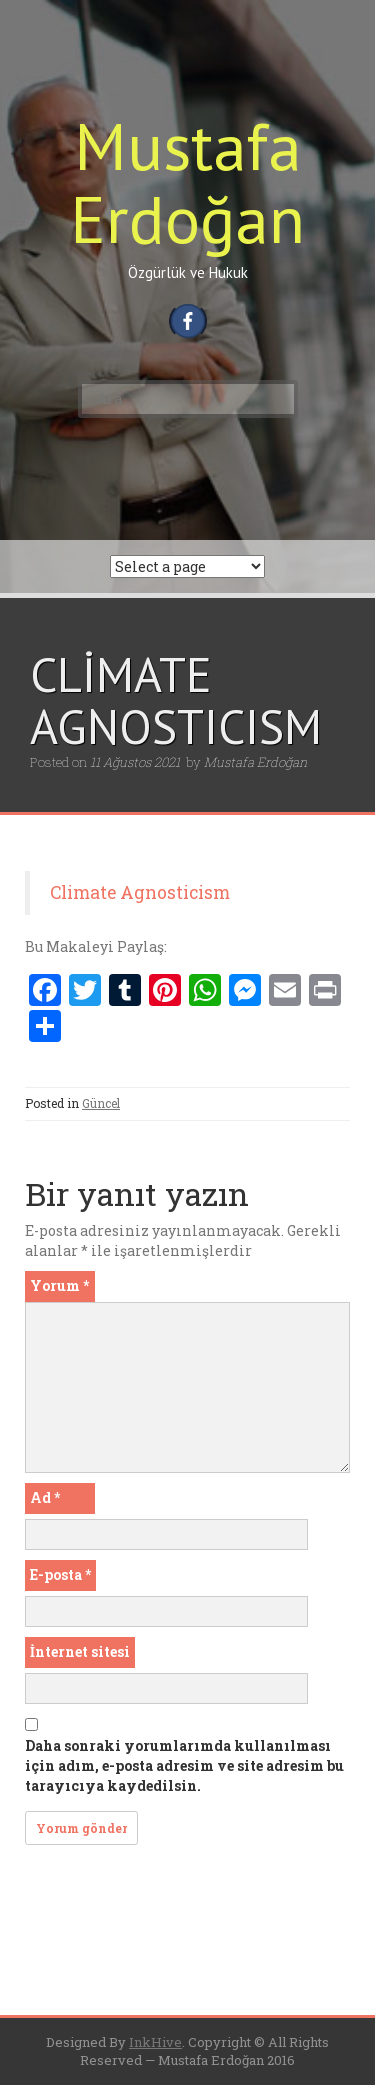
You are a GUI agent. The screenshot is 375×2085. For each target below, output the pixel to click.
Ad (45, 1497)
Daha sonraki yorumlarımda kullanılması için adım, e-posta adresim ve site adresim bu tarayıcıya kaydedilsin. (184, 1765)
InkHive (155, 2042)
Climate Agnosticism (140, 892)
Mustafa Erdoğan (187, 182)
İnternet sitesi (80, 1651)
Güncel (101, 1103)
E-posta (60, 1574)
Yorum (59, 1285)
